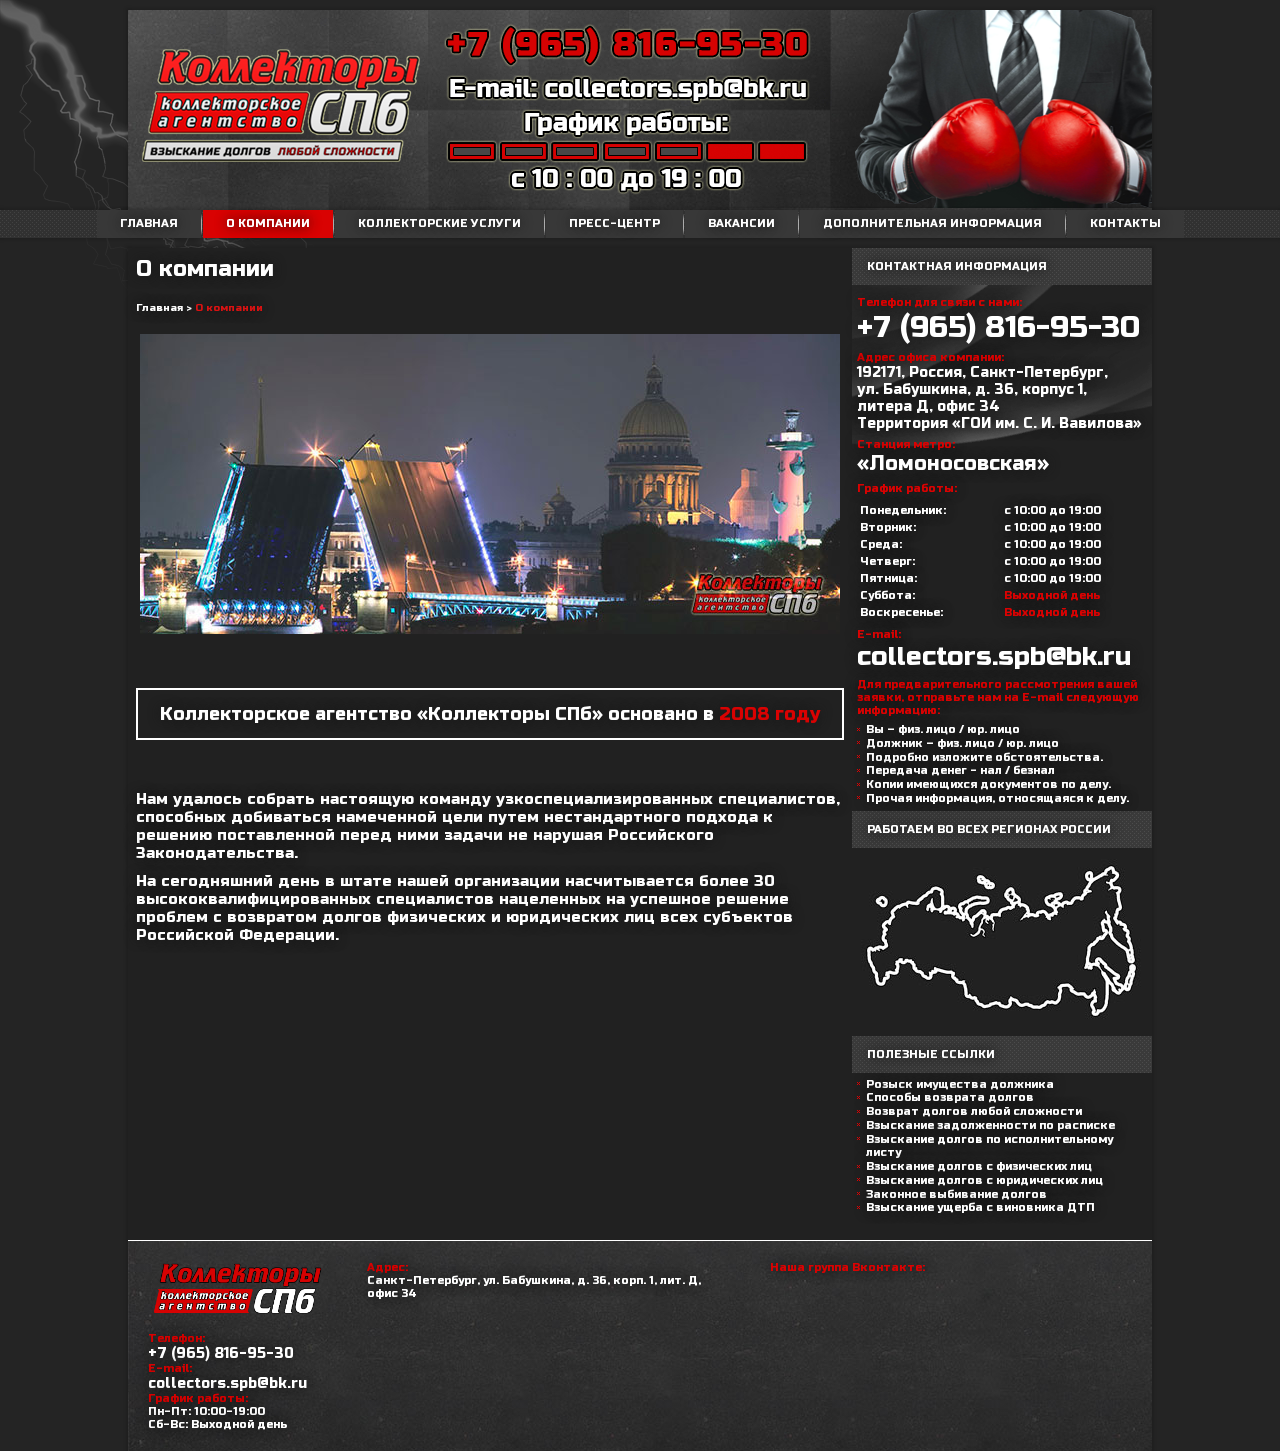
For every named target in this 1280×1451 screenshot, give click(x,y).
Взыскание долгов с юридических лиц (984, 1180)
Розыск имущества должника (960, 1084)
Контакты (1125, 223)
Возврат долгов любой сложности (974, 1111)
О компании (268, 223)
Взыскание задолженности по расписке (990, 1125)
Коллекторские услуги (439, 223)
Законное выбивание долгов (956, 1194)
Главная (149, 223)
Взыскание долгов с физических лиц (979, 1166)
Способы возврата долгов (950, 1097)
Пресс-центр (614, 223)
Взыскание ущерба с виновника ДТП (980, 1207)
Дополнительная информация (932, 223)
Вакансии (741, 223)
